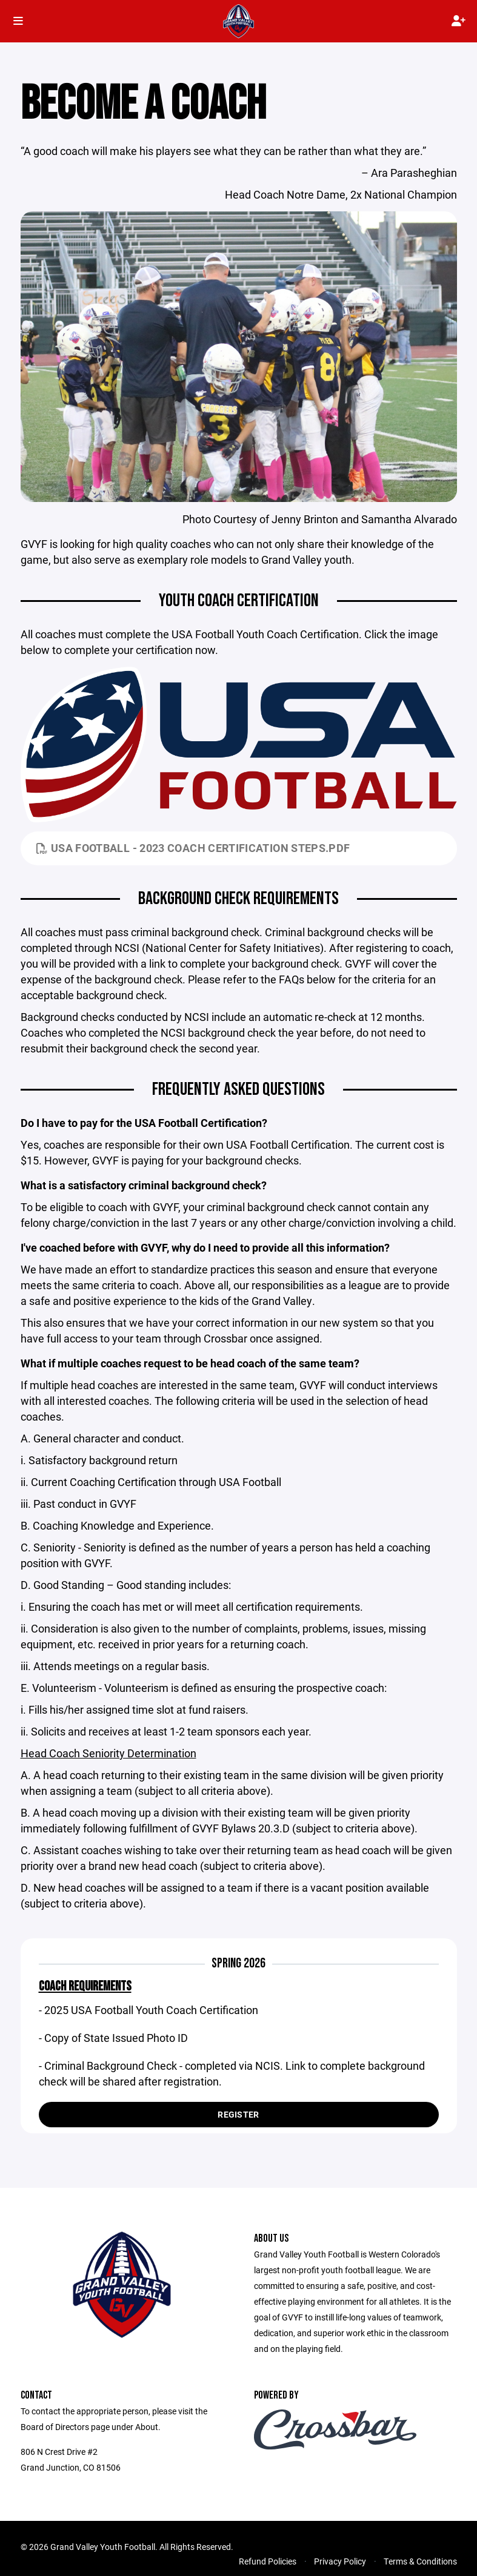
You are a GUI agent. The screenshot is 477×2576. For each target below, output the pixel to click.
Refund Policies (267, 2561)
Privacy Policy (340, 2561)
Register (238, 2114)
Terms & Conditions (420, 2561)
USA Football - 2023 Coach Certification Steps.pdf (193, 848)
